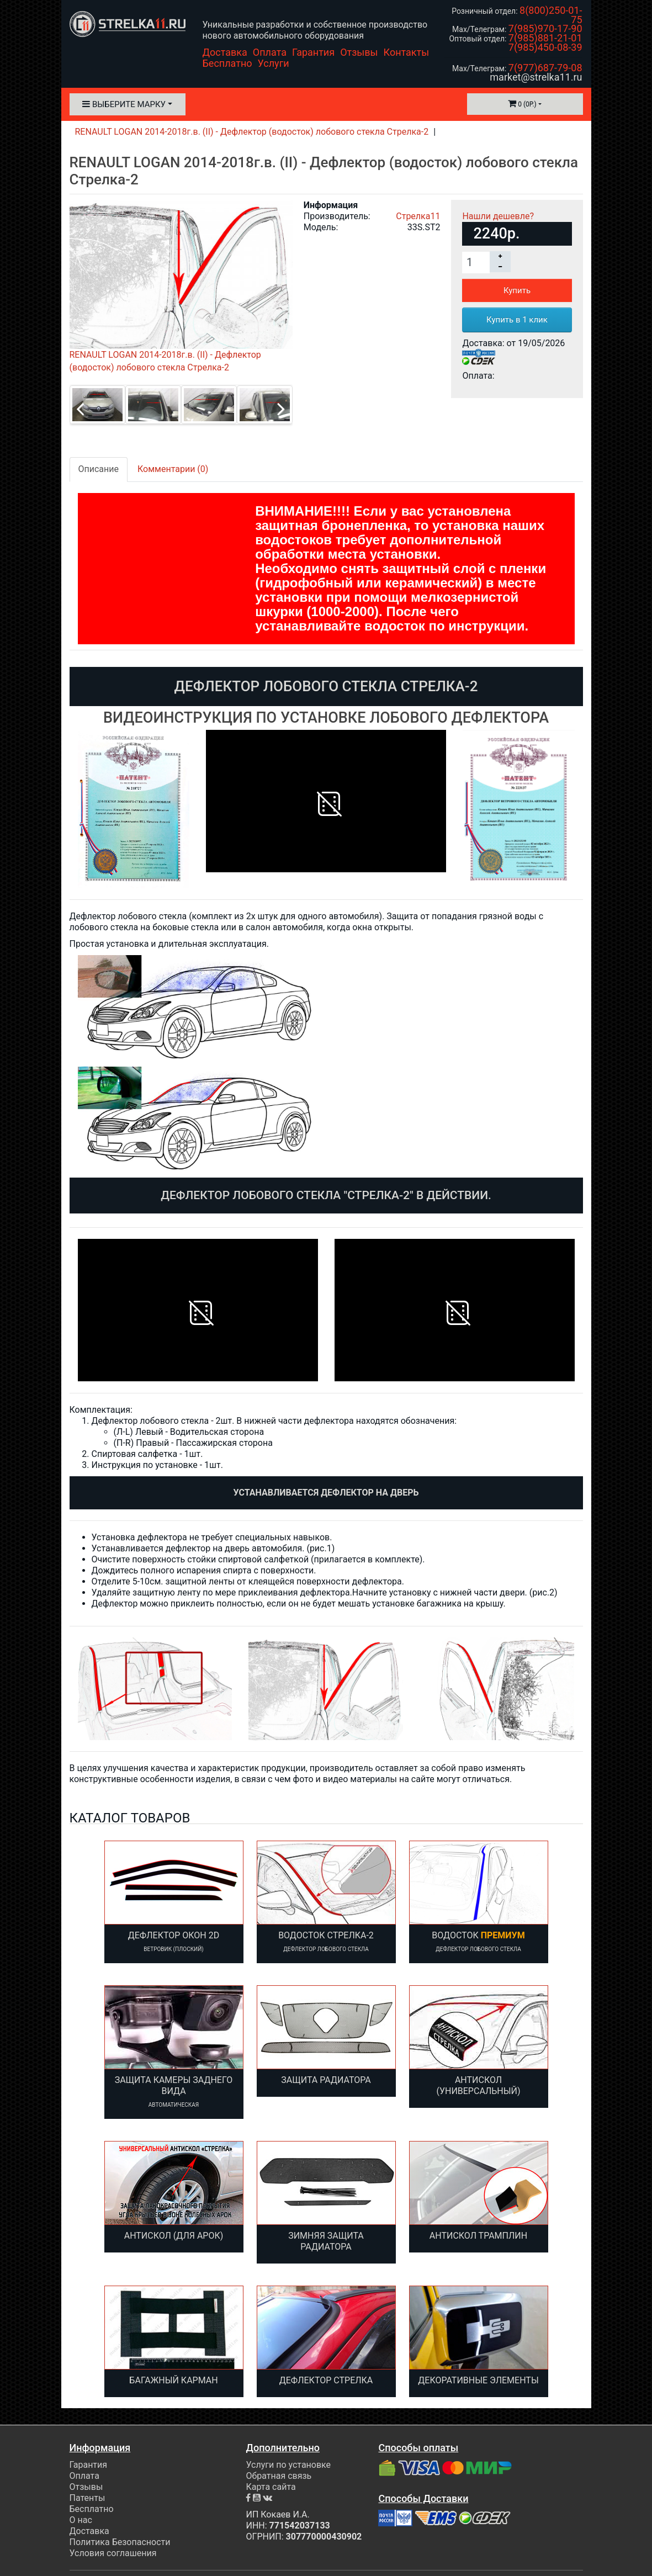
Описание (98, 469)
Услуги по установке (288, 2465)
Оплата (270, 52)
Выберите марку (124, 104)
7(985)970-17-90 (545, 28)
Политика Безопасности (120, 2542)
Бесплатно (227, 63)
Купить (517, 290)
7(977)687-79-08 (545, 67)
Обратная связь (278, 2476)
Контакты (407, 52)
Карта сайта (270, 2487)
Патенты (87, 2498)
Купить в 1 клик (517, 320)
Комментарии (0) (172, 469)
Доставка (225, 52)
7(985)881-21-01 (545, 38)
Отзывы (359, 52)
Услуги (273, 63)
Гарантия (313, 52)
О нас (81, 2520)
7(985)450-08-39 (545, 47)
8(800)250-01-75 (551, 14)
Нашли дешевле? (498, 216)
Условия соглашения (113, 2553)
